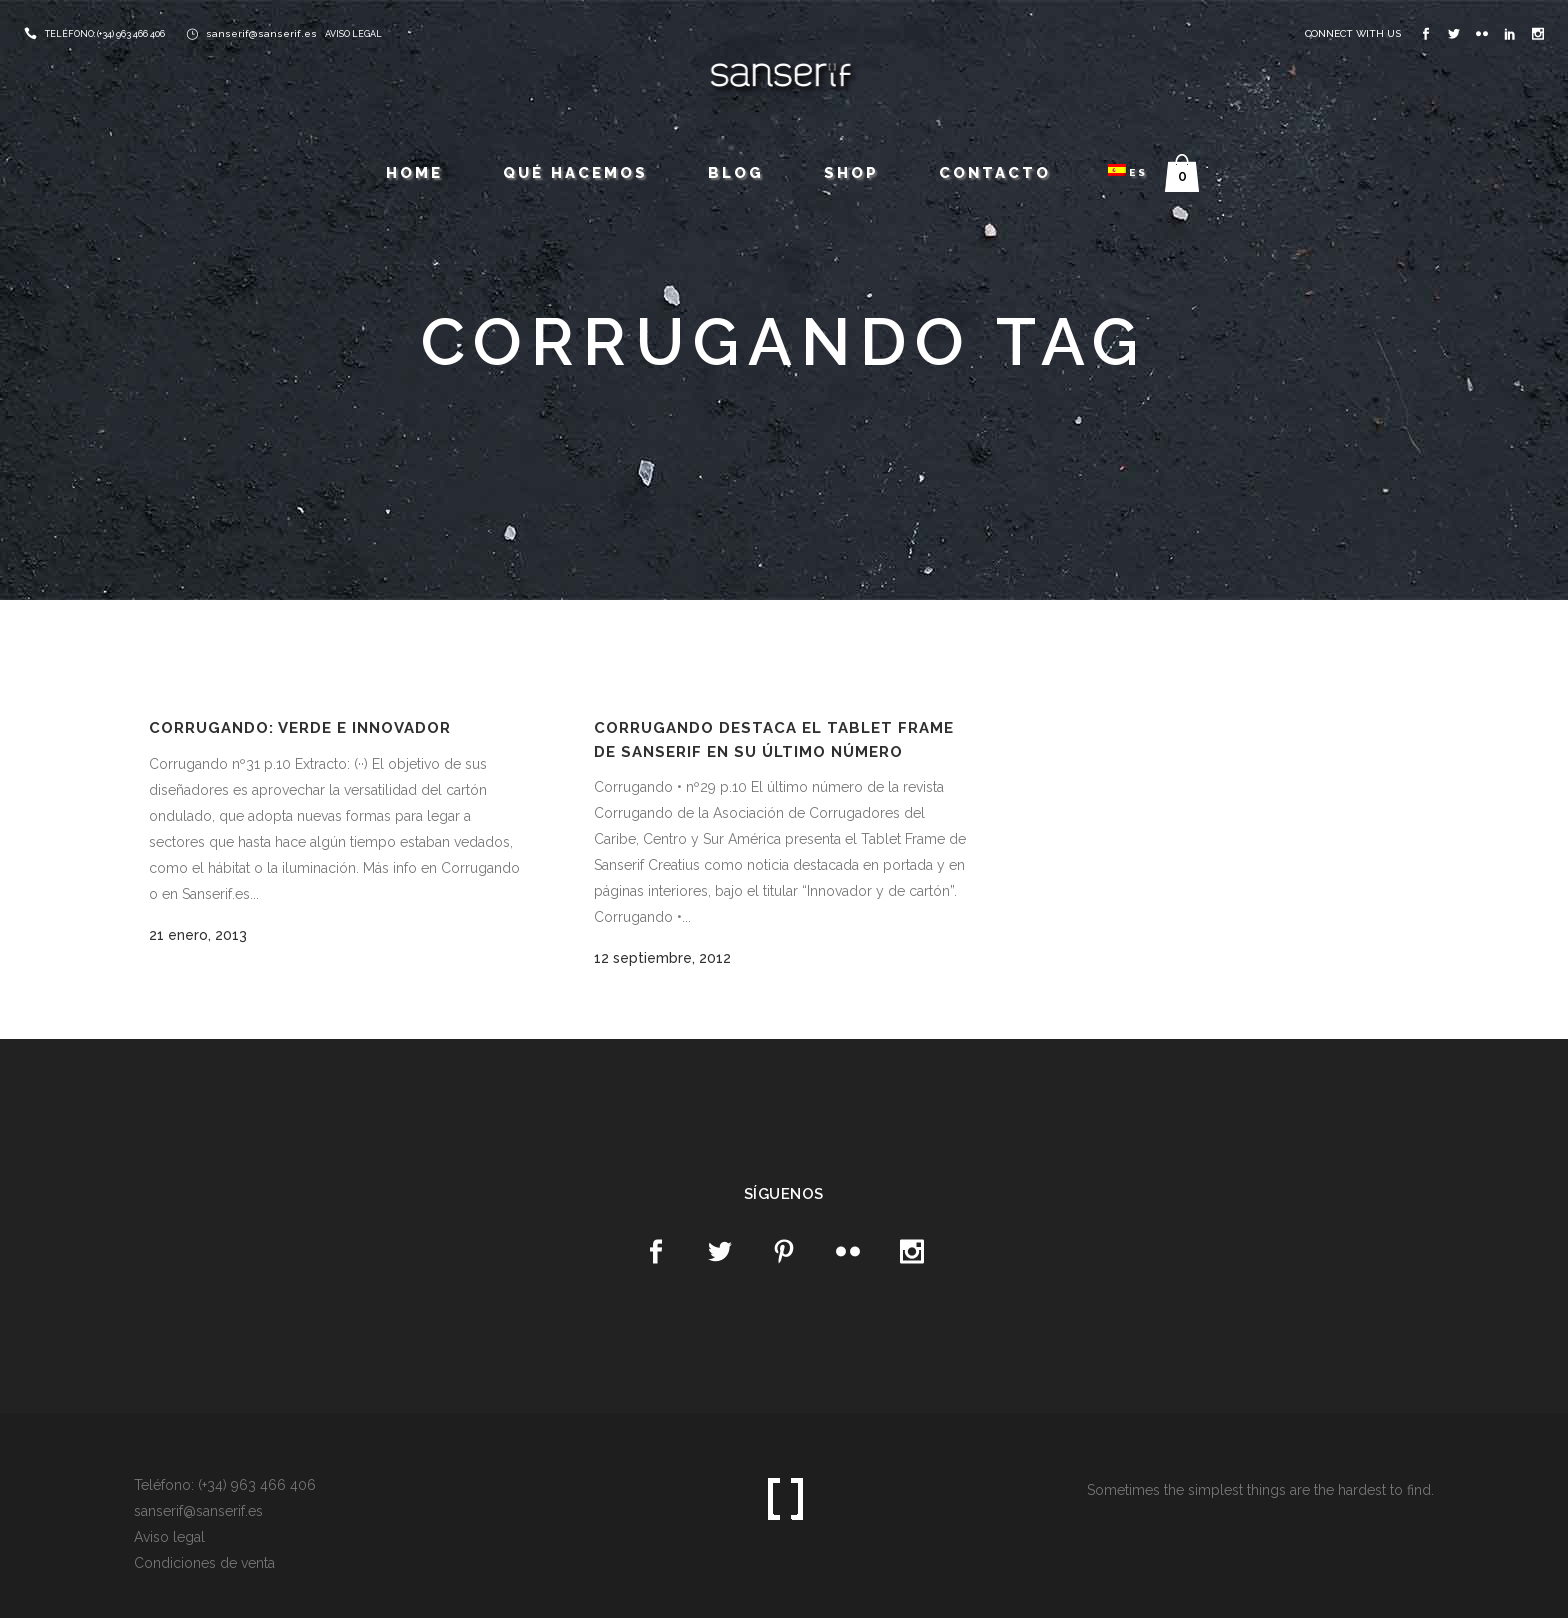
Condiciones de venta (204, 1563)
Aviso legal (169, 1537)
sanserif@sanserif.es (261, 33)
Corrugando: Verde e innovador (300, 728)
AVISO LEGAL (353, 34)
